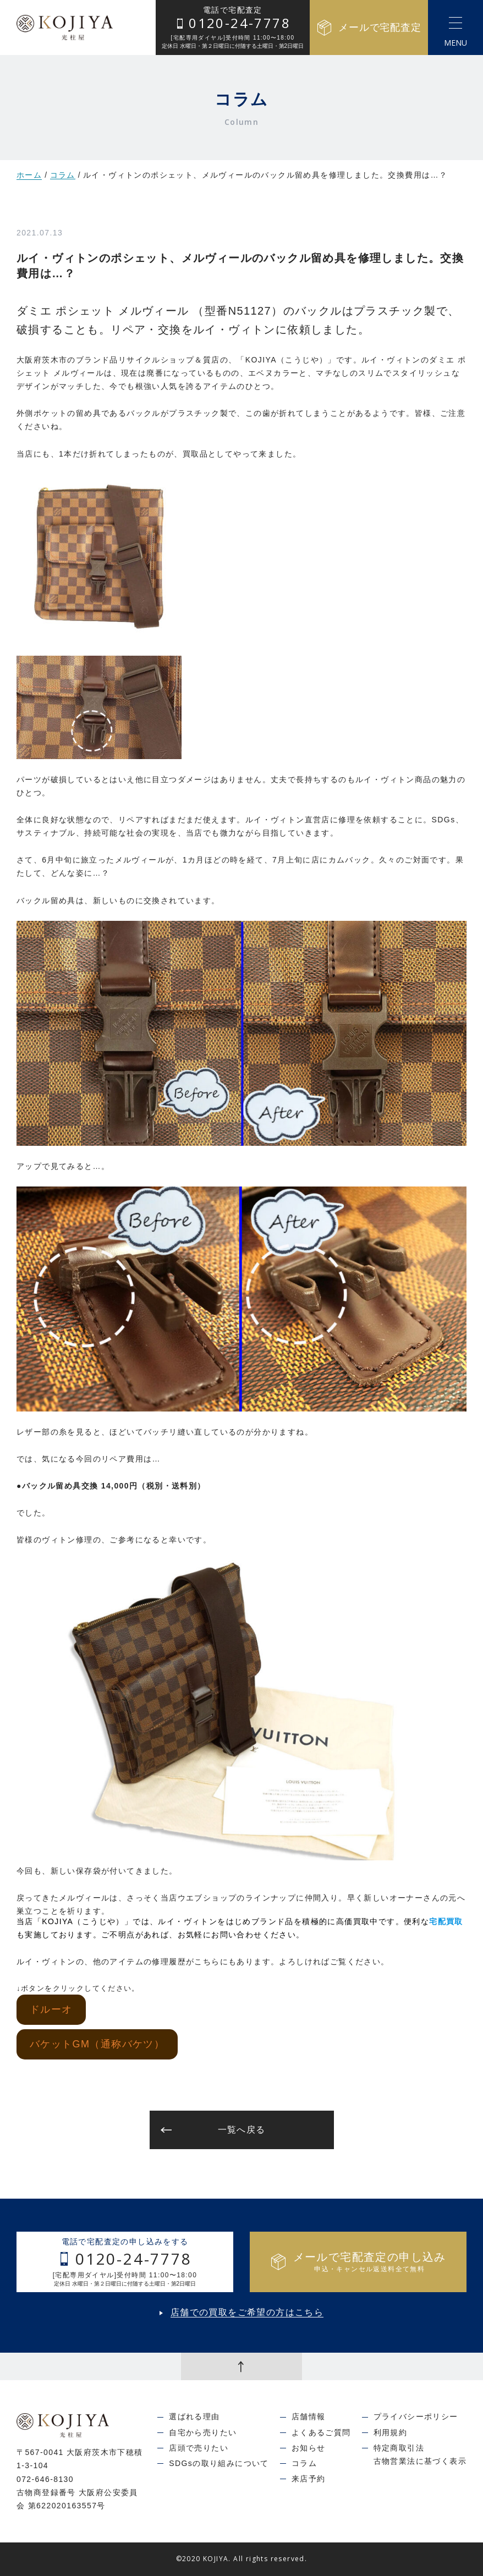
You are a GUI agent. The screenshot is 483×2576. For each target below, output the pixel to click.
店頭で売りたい (198, 2447)
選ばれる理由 (194, 2416)
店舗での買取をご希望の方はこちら (247, 2312)
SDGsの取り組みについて (219, 2463)
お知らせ (309, 2447)
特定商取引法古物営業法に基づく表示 (420, 2454)
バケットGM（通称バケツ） (97, 2044)
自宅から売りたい (203, 2432)
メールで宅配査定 (368, 28)
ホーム (29, 175)
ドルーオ (51, 2009)
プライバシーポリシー (416, 2416)
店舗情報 (309, 2416)
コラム (62, 175)
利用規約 (391, 2432)
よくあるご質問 (321, 2432)
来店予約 (309, 2478)
